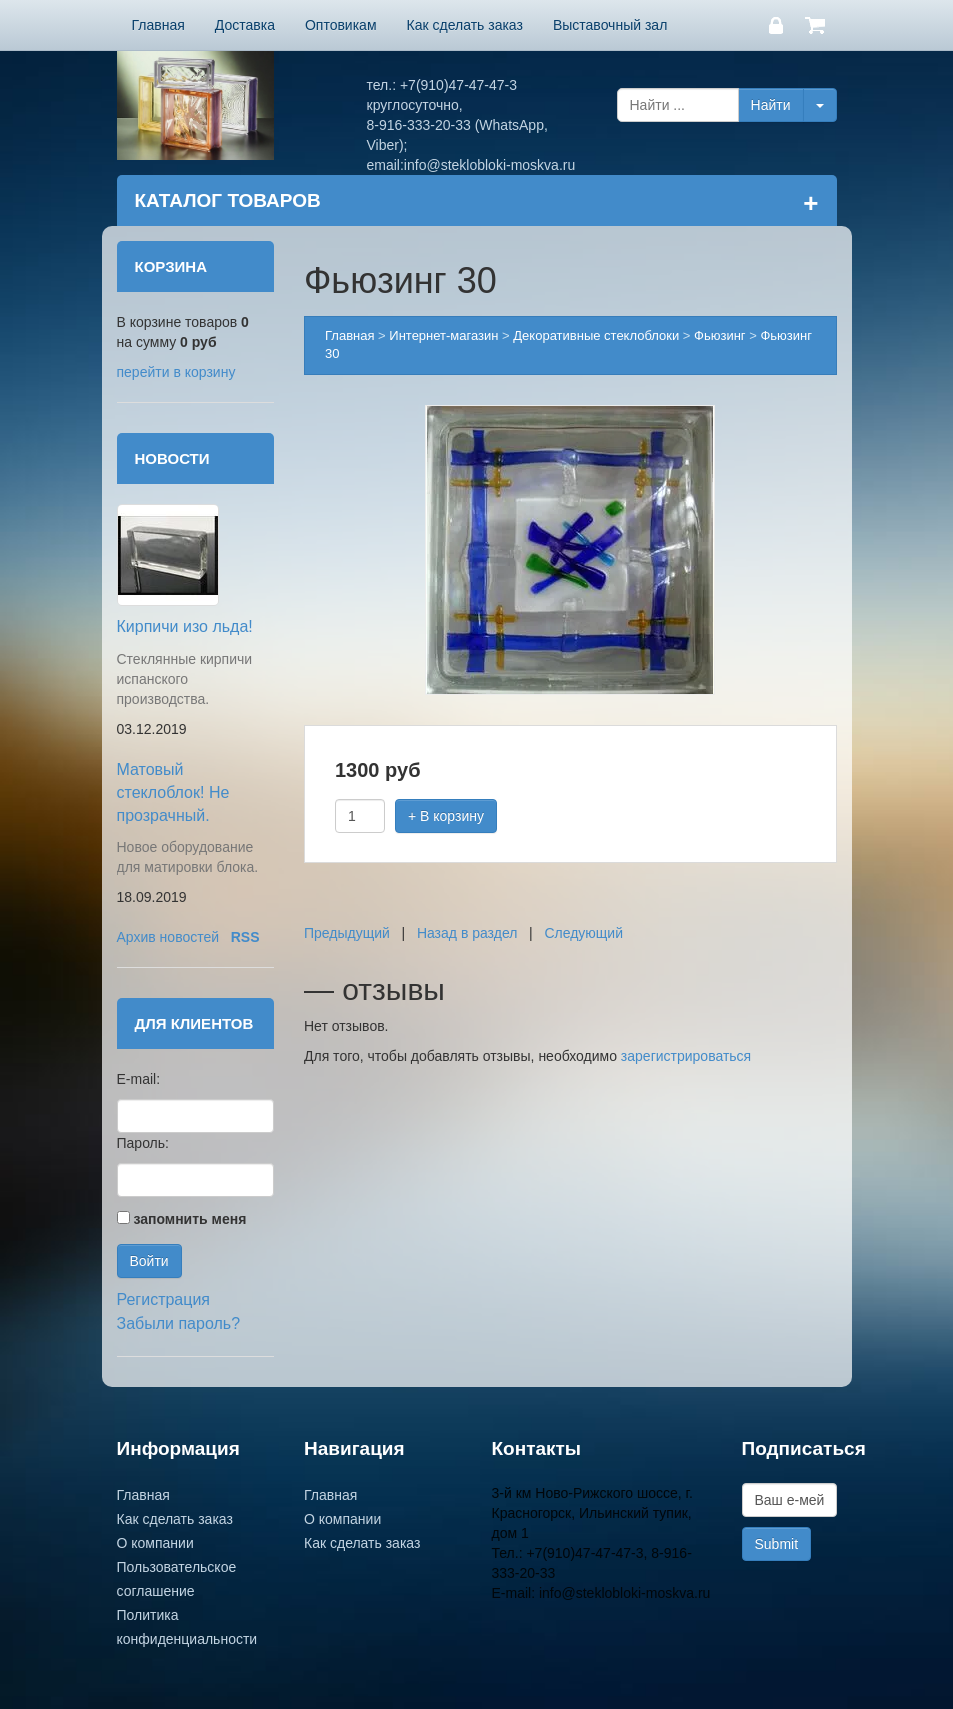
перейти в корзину (176, 372)
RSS (245, 937)
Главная (158, 25)
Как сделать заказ (465, 25)
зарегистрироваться (686, 1056)
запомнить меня (189, 1219)
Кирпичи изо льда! (185, 626)
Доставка (245, 25)
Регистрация (164, 1299)
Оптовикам (341, 25)
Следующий (583, 933)
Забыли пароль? (179, 1323)
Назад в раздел (467, 933)
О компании (155, 1543)
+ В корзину (446, 816)
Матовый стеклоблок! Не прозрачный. (173, 792)
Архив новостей (168, 937)
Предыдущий (347, 933)
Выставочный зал (610, 25)
